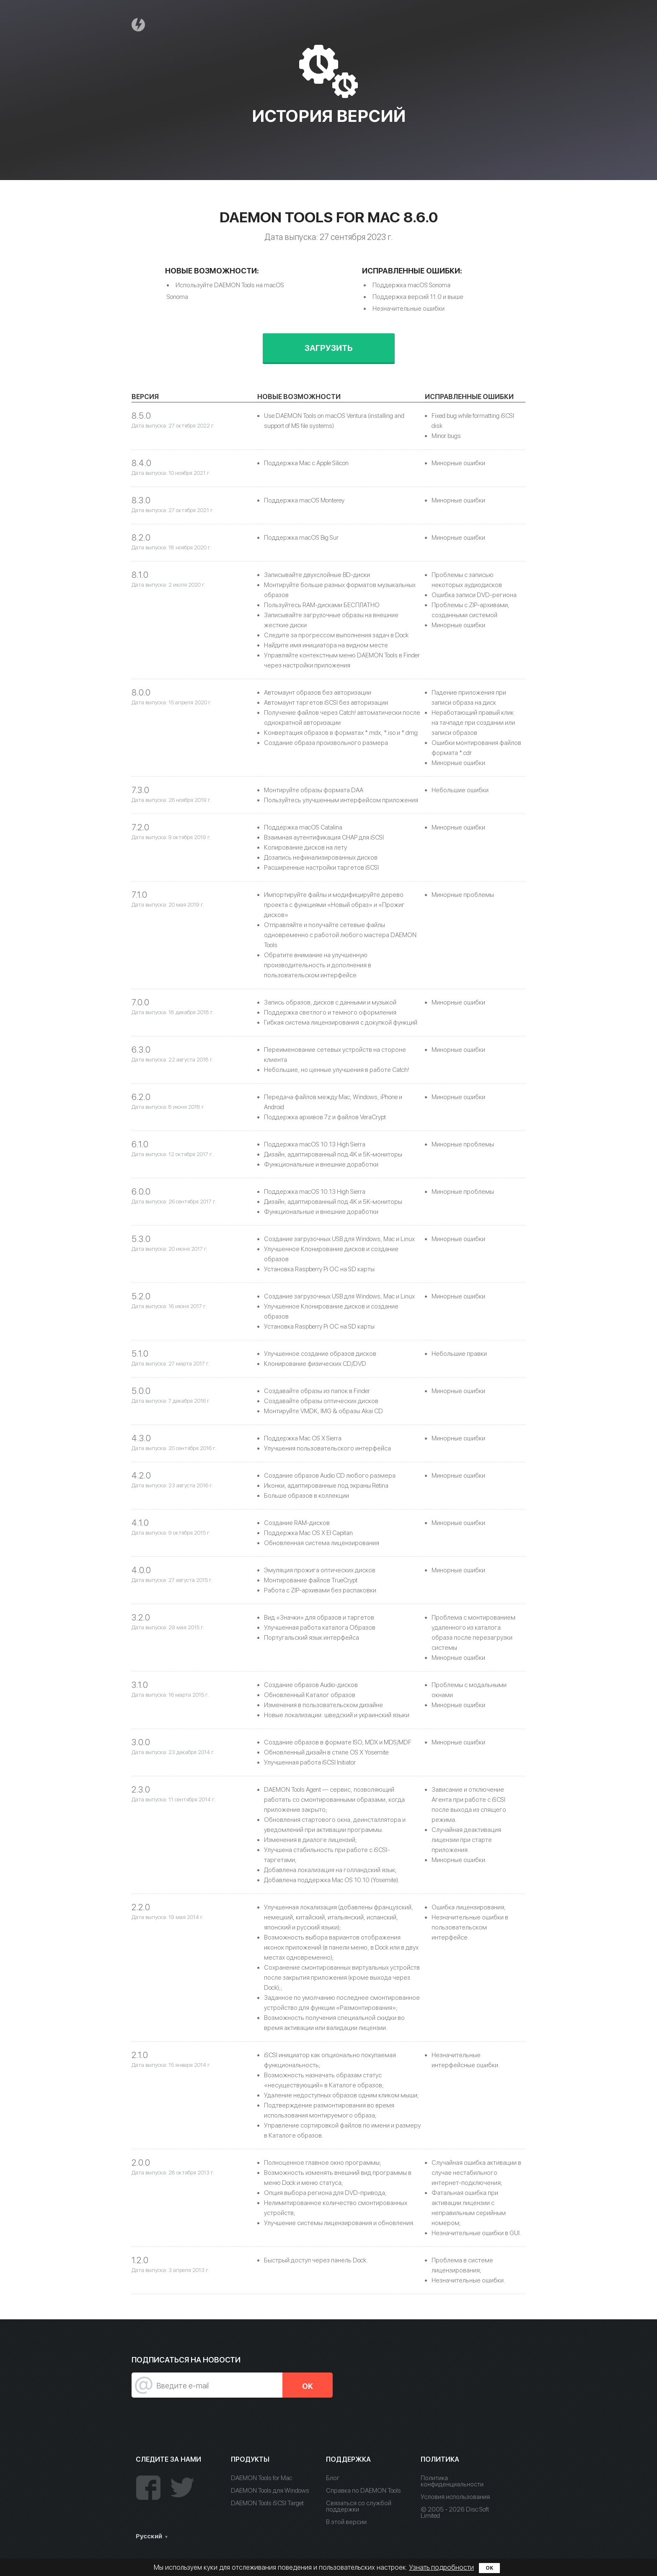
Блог (333, 2478)
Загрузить (329, 348)
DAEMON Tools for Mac (261, 2478)
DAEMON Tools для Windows (270, 2490)
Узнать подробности (441, 2567)
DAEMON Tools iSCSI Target (267, 2503)
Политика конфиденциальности (452, 2481)
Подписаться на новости (186, 2359)
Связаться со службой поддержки (358, 2506)
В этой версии (346, 2522)
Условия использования (455, 2497)
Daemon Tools (139, 24)
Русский (149, 2536)
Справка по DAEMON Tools (363, 2490)
